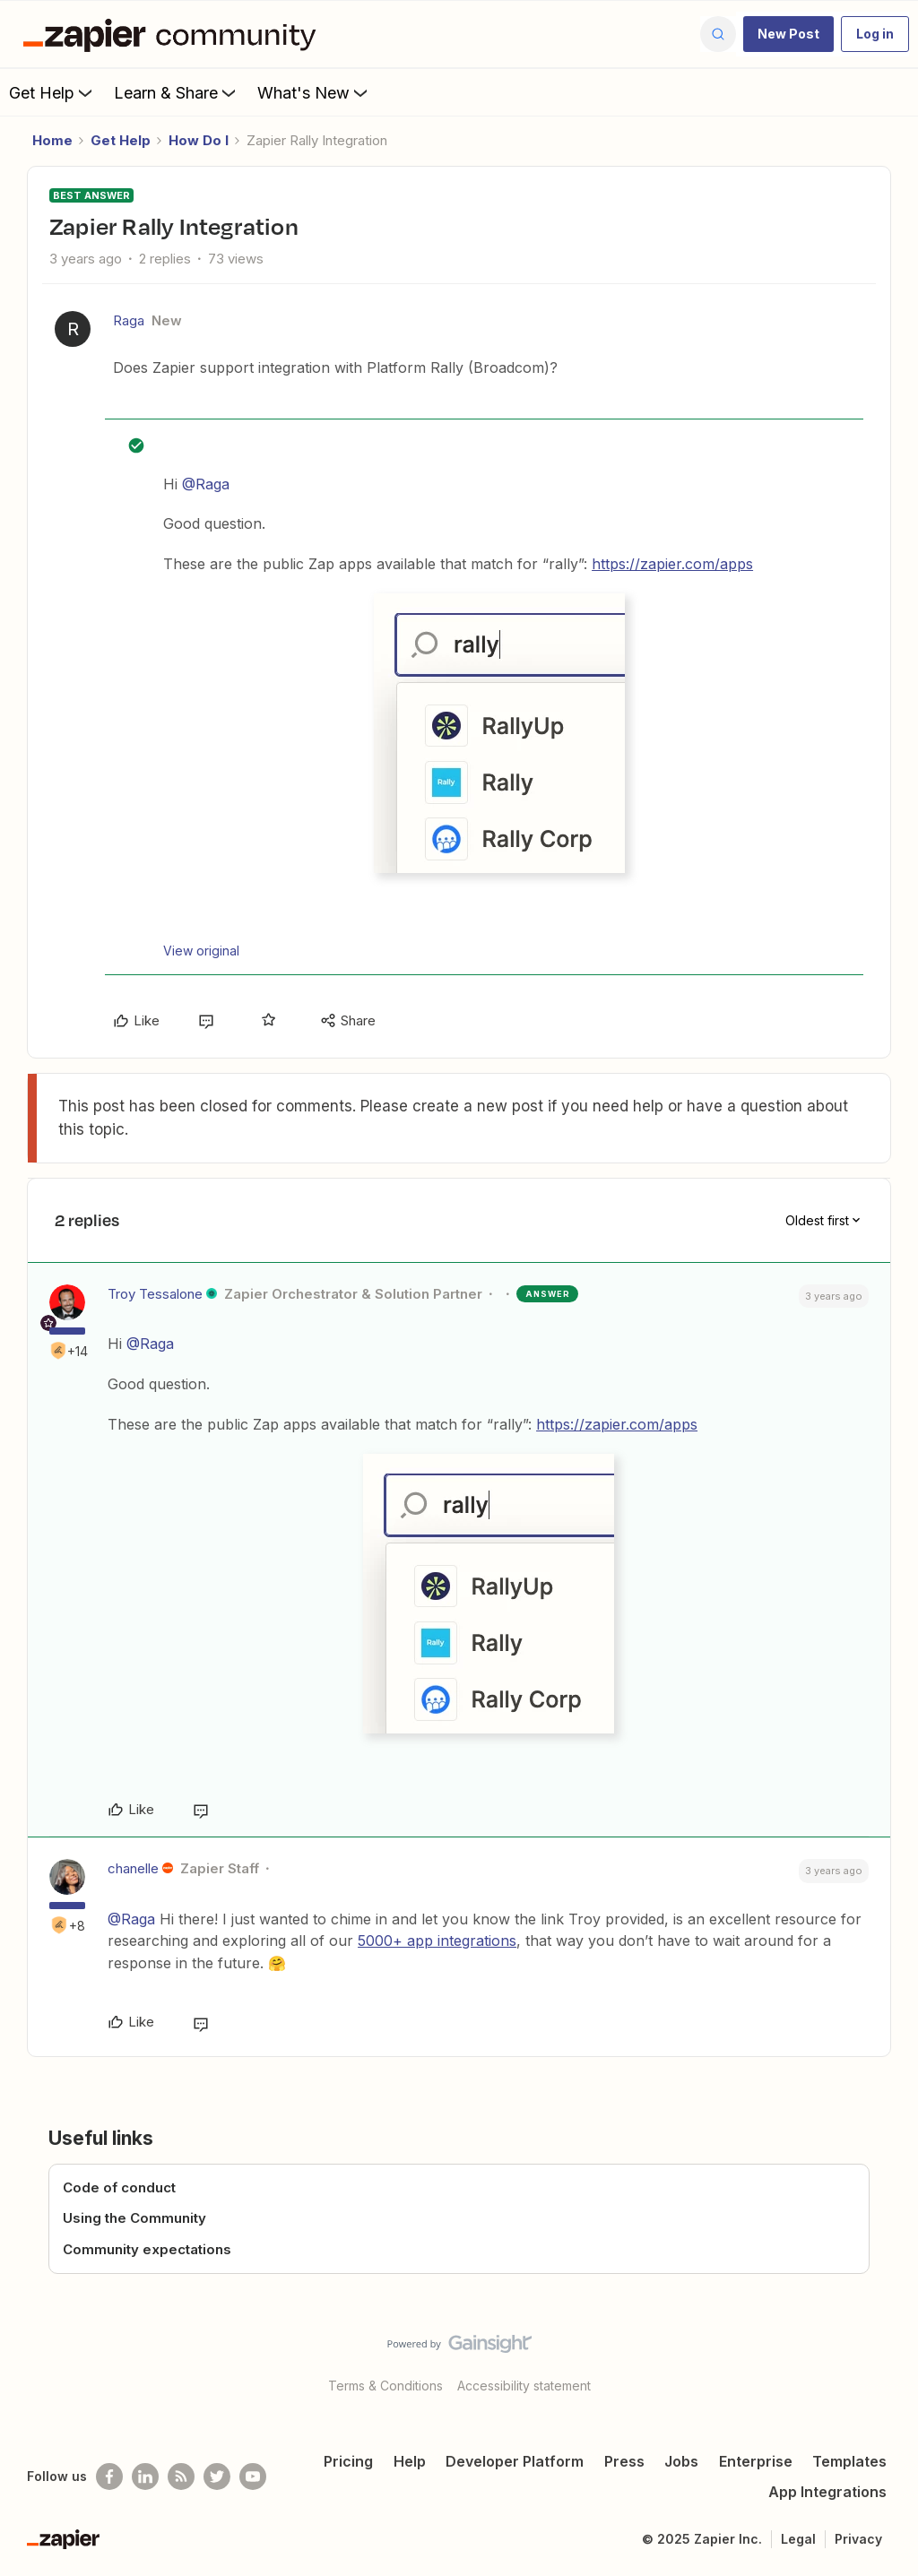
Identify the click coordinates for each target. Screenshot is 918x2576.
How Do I (199, 140)
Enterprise (755, 2461)
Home (52, 140)
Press (624, 2461)
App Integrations (827, 2492)
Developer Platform (515, 2461)
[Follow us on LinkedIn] (145, 2476)
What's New (314, 92)
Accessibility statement (524, 2385)
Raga (128, 320)
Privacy (858, 2538)
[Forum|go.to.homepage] (174, 34)
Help (410, 2461)
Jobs (681, 2461)
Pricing (348, 2461)
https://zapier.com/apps (672, 564)
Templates (849, 2461)
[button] (788, 34)
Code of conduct (119, 2187)
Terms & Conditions (385, 2385)
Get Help (52, 92)
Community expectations (147, 2249)
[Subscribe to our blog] (181, 2476)
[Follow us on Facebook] (109, 2476)
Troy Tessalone (155, 1293)
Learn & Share (176, 92)
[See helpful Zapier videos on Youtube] (252, 2476)
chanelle (133, 1868)
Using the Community (134, 2217)
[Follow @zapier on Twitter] (217, 2476)
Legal (798, 2538)
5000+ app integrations (437, 1940)
